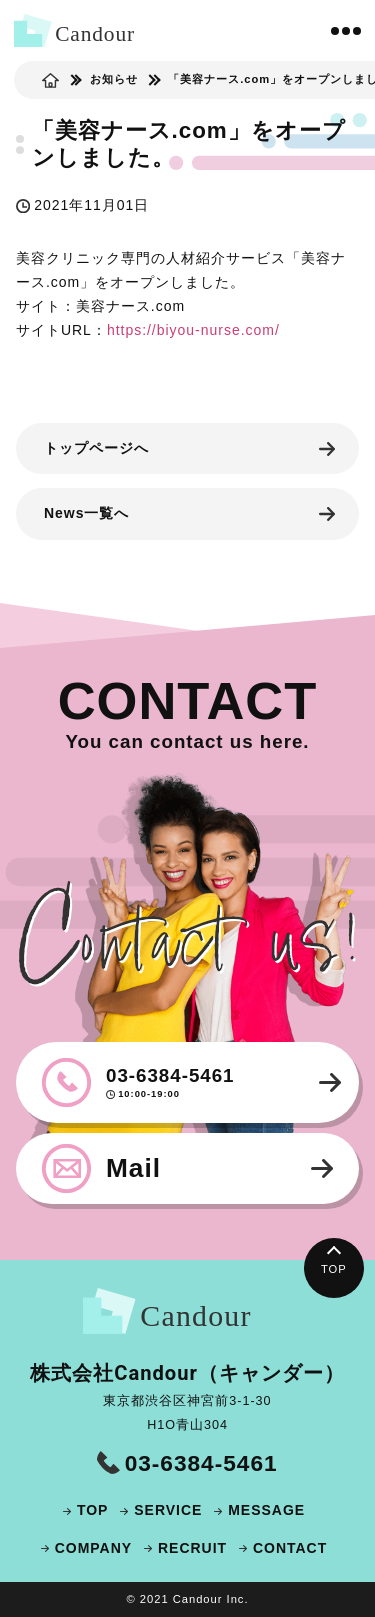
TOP (334, 1269)
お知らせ (114, 79)
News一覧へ (86, 513)
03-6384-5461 (206, 1083)
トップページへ (96, 448)
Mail (133, 1168)
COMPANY (93, 1548)
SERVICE (168, 1510)
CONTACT (290, 1548)
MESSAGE (266, 1510)
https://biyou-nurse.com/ (193, 330)
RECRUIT (192, 1548)
